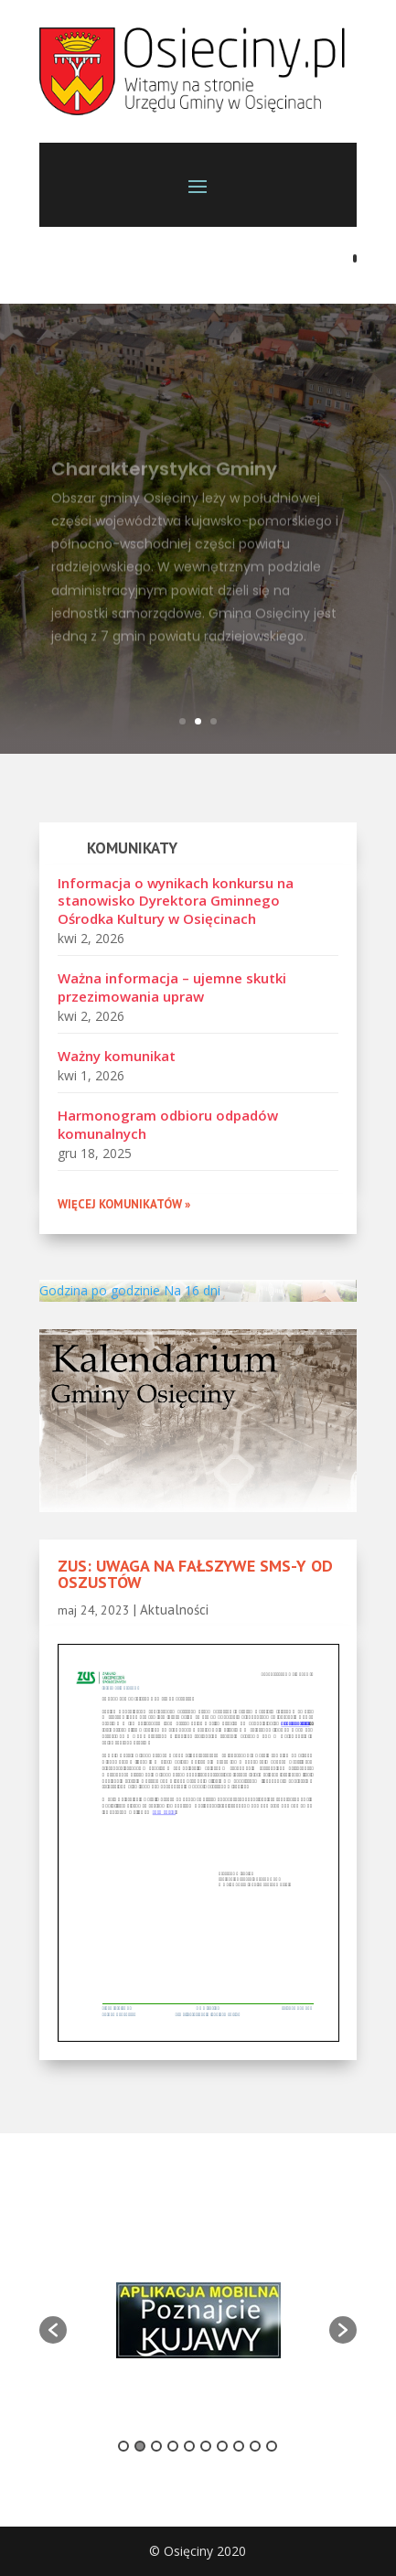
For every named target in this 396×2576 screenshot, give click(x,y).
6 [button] (205, 2446)
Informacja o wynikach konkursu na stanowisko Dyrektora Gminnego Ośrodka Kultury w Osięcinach (176, 901)
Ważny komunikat (117, 1055)
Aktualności (174, 1609)
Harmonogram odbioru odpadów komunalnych (168, 1124)
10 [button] (271, 2446)
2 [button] (139, 2446)
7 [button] (222, 2446)
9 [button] (255, 2446)
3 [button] (156, 2446)
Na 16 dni (192, 1290)
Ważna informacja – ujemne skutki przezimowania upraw (172, 987)
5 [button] (189, 2446)
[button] (53, 2330)
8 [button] (238, 2446)
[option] (198, 2320)
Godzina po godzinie (99, 1290)
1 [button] (123, 2446)
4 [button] (172, 2446)
